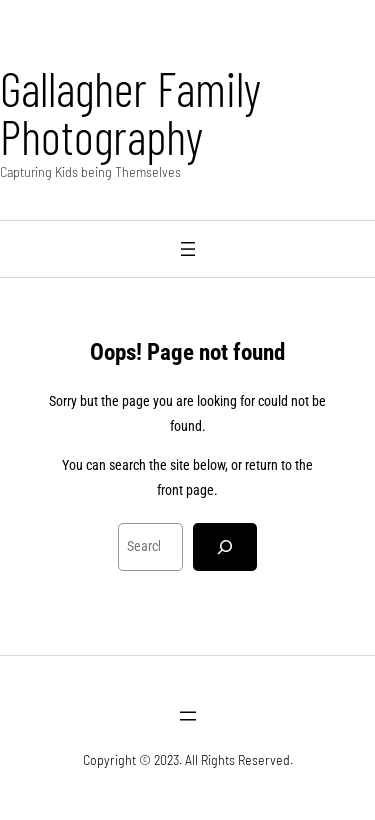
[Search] (225, 547)
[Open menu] (188, 249)
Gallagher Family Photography (130, 112)
